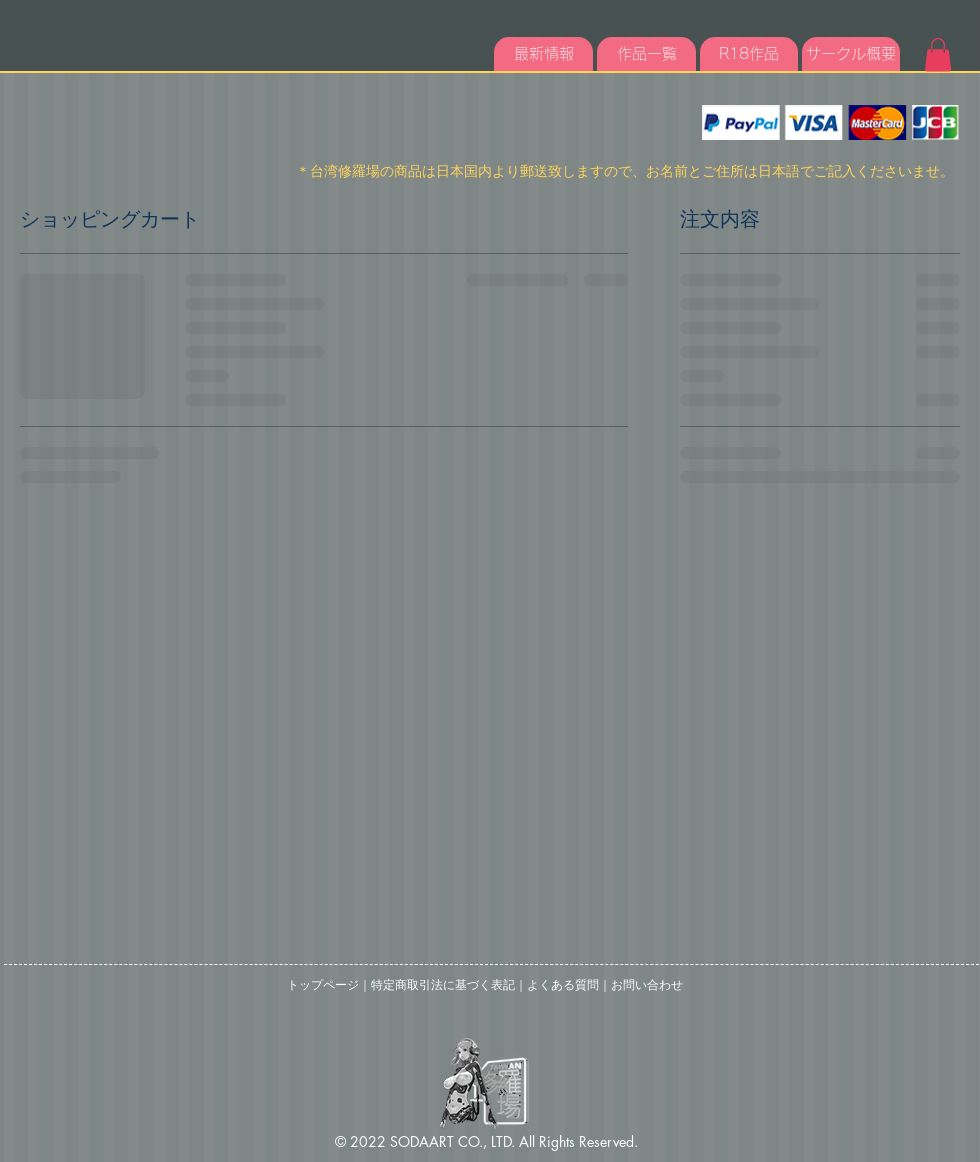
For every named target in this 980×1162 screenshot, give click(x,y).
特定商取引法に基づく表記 (443, 985)
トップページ (323, 985)
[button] (938, 54)
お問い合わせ (647, 985)
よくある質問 (563, 985)
